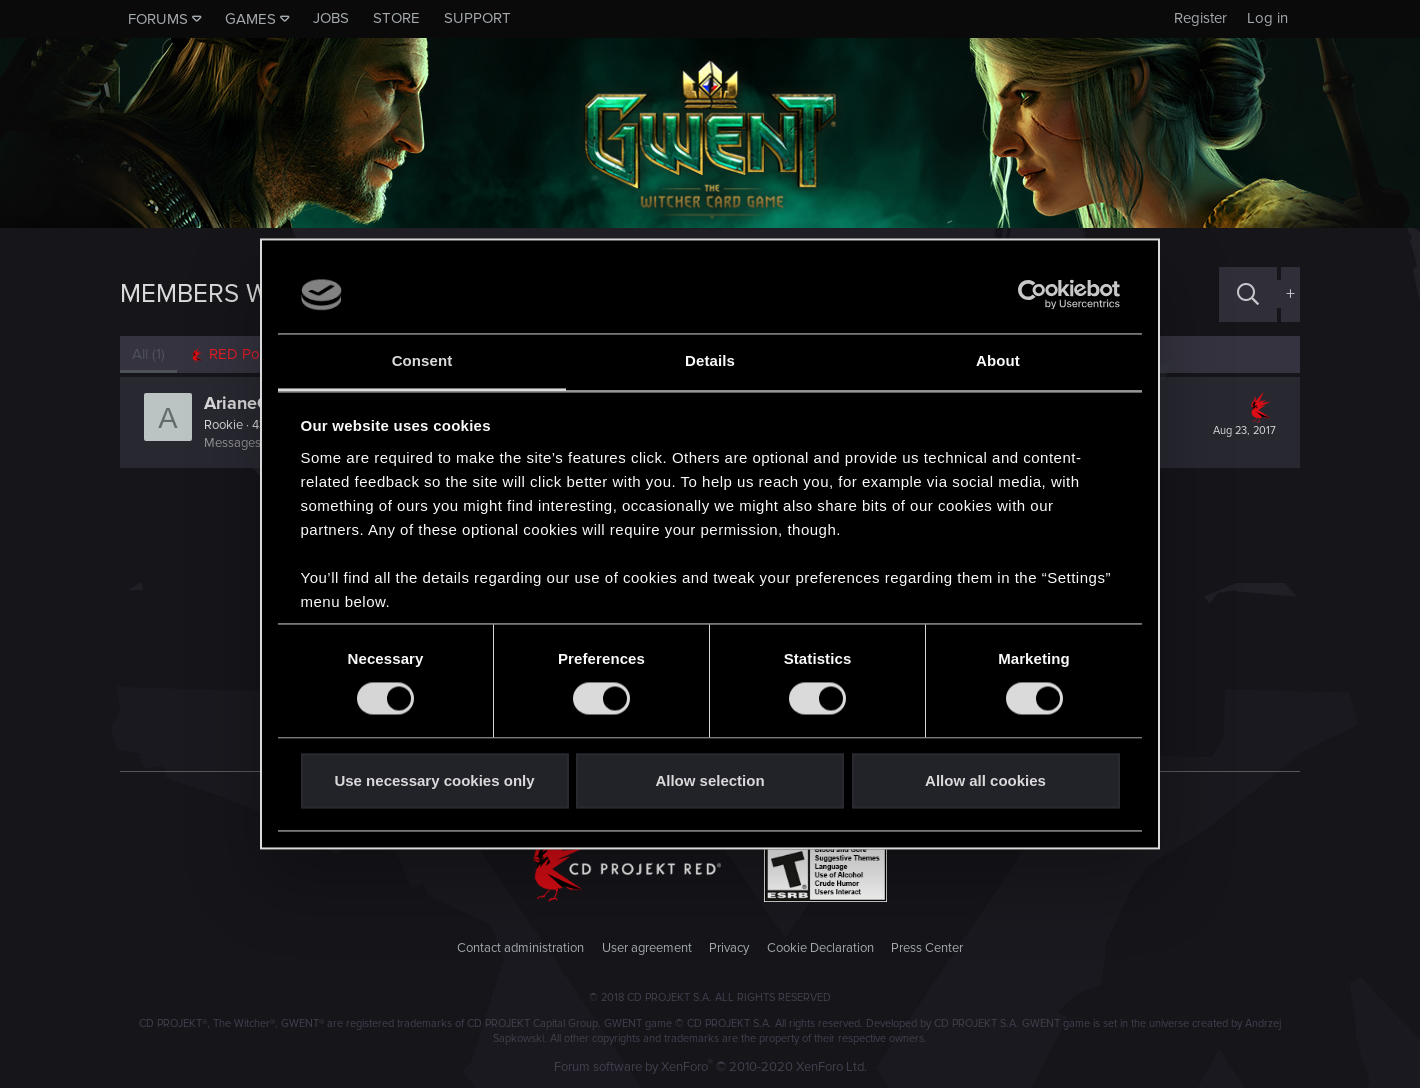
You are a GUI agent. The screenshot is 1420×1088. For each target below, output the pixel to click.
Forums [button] (158, 19)
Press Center (927, 948)
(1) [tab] (148, 354)
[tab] (240, 354)
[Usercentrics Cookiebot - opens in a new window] (1032, 295)
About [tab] (998, 360)
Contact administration (520, 948)
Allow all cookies (985, 780)
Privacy (729, 948)
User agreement (647, 948)
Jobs (331, 18)
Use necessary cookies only (434, 780)
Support (477, 18)
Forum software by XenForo (710, 1067)
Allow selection (709, 780)
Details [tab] (710, 360)
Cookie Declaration (820, 948)
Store (396, 18)
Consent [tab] (422, 360)
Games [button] (250, 19)
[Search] (1248, 294)
